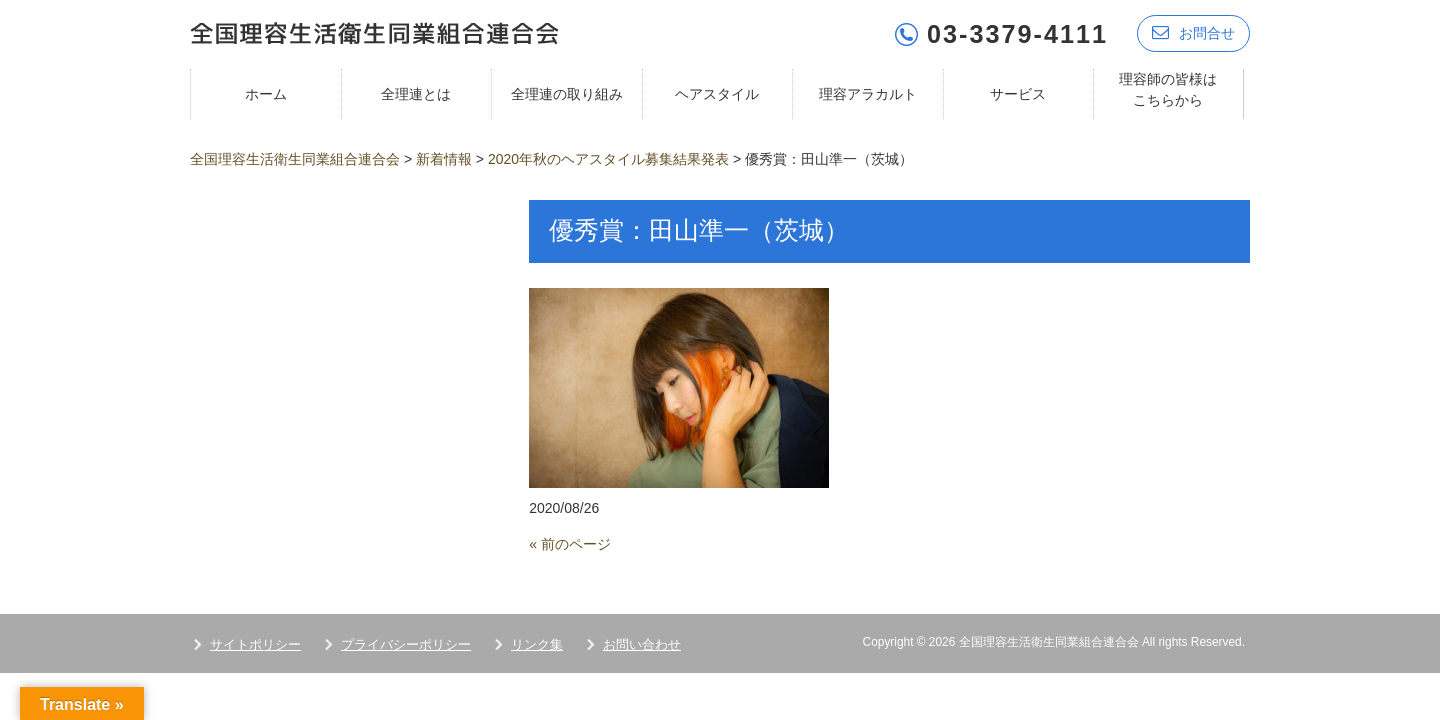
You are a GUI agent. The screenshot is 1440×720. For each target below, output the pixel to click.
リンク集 (537, 643)
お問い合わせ (642, 643)
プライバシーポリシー (406, 643)
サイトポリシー (255, 643)
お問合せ (1193, 32)
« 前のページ (570, 543)
